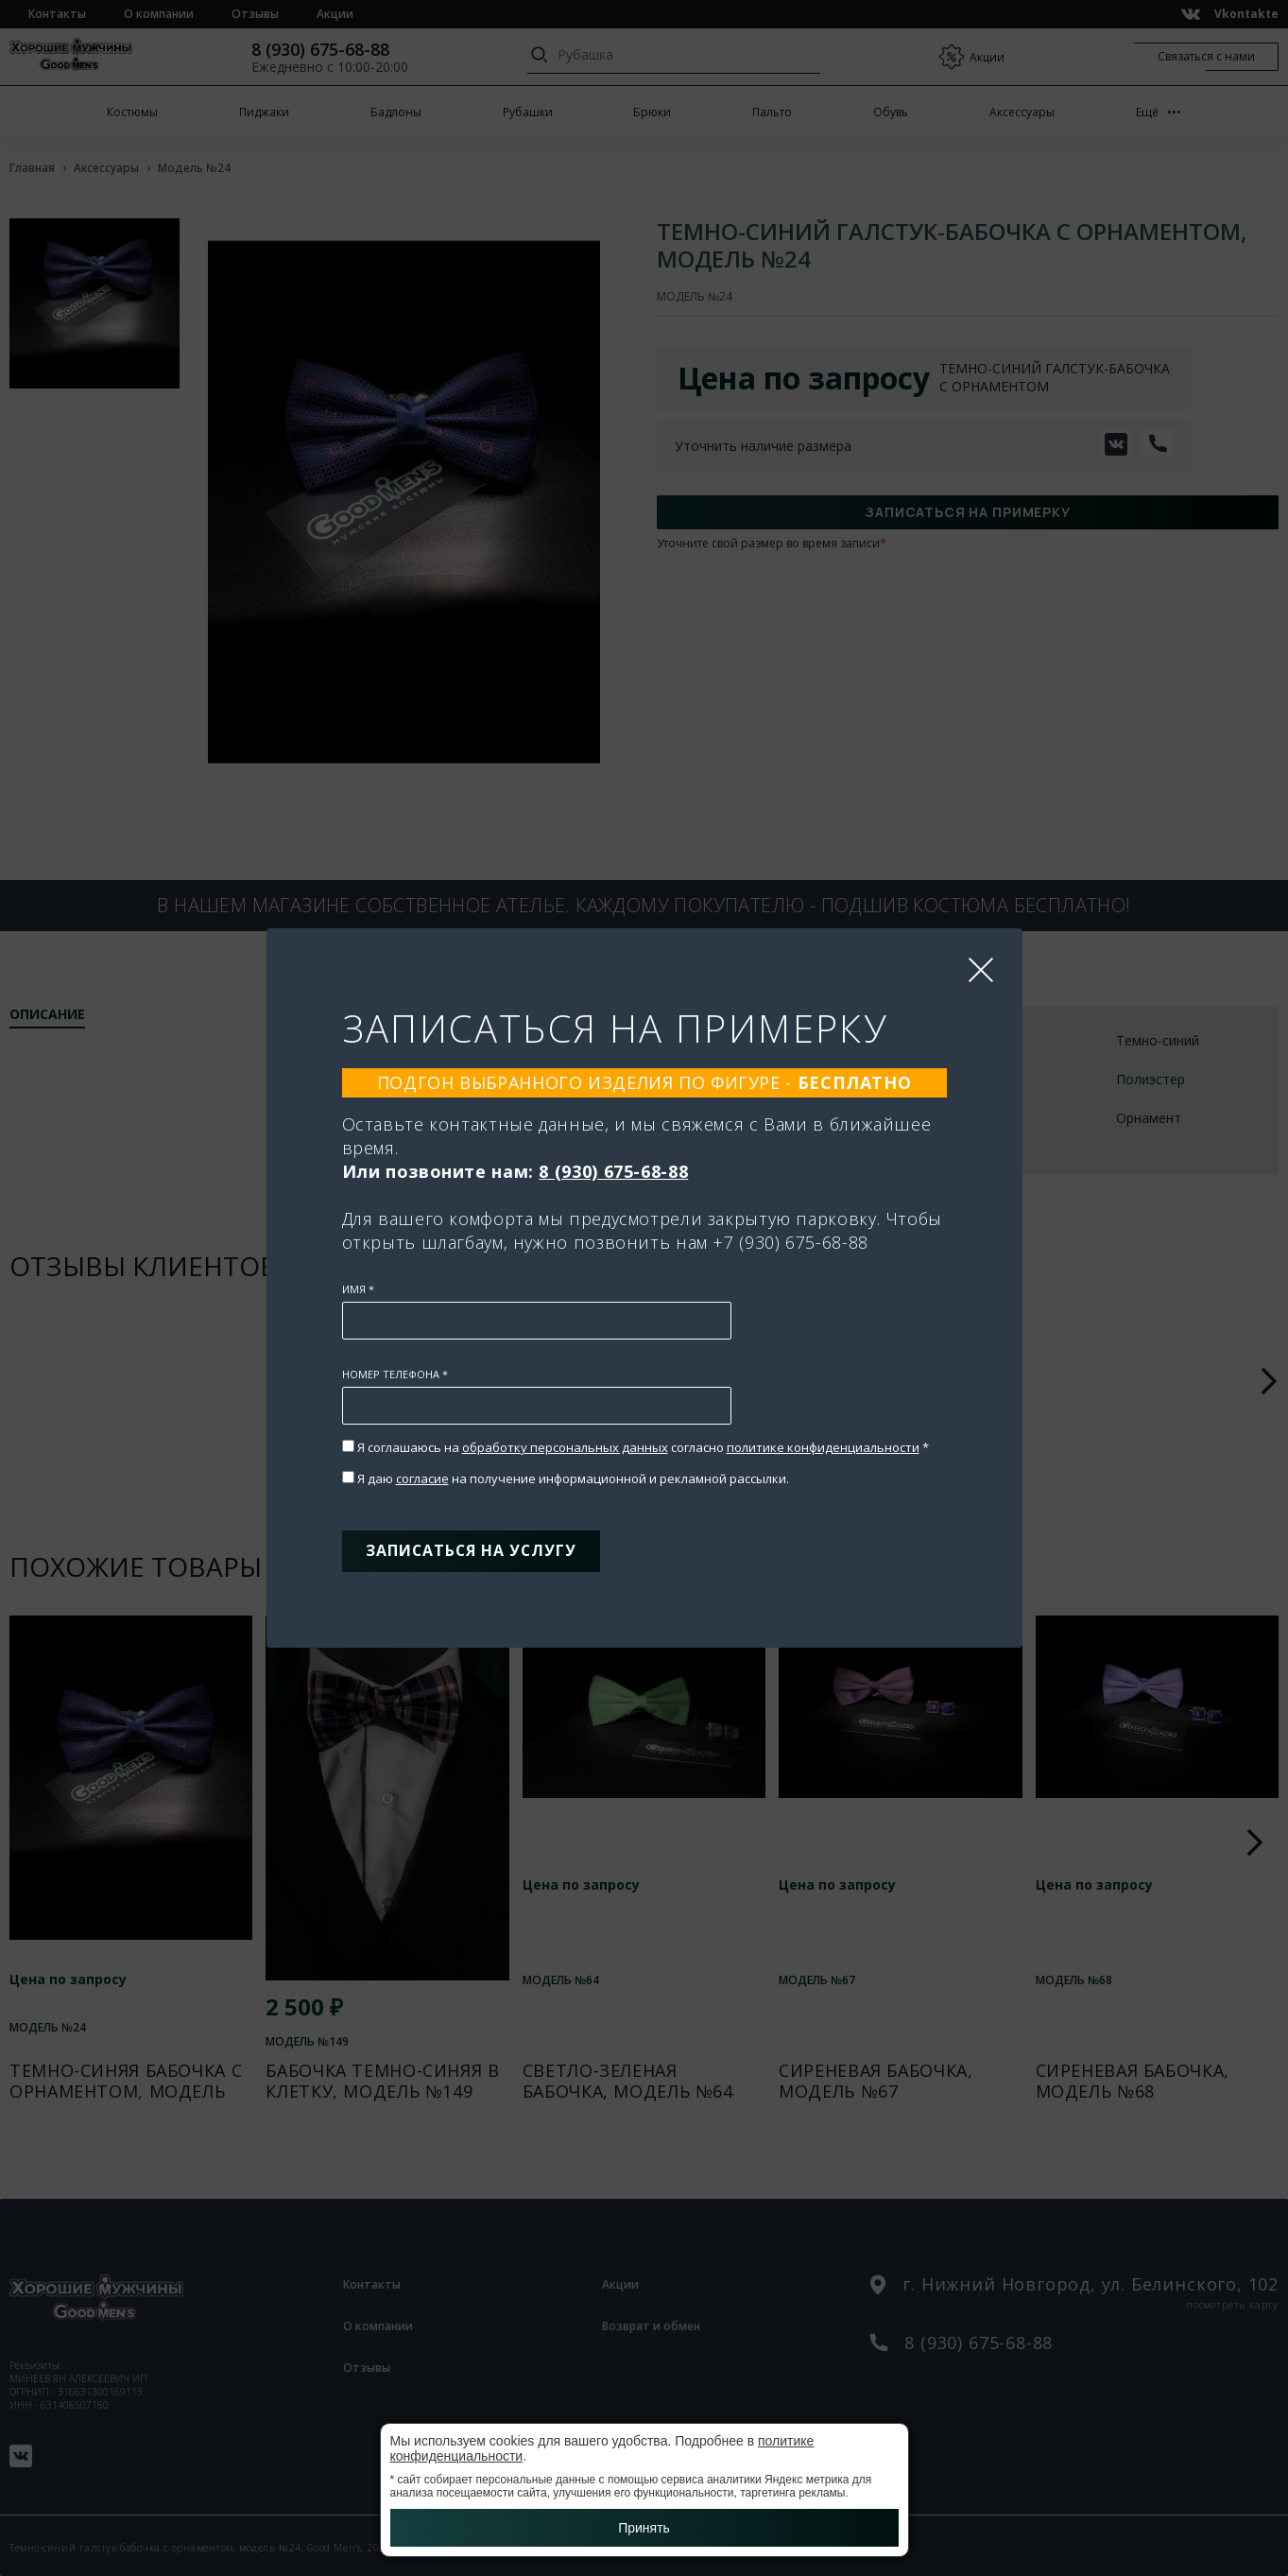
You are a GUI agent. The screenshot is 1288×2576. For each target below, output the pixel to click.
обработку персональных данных (565, 1442)
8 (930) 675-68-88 (613, 1166)
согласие (422, 1473)
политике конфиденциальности (823, 1442)
